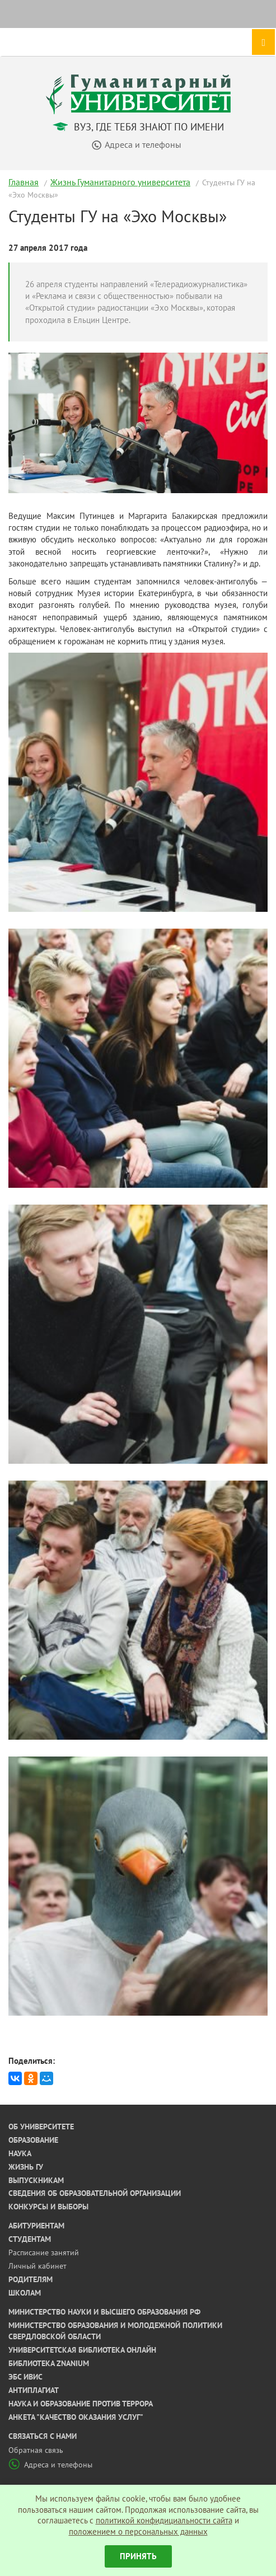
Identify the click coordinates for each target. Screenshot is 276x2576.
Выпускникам (36, 2180)
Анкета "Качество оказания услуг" (75, 2417)
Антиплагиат (33, 2390)
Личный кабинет (37, 2266)
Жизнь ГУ (25, 2167)
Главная (23, 182)
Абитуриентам (36, 2226)
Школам (24, 2293)
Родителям (30, 2279)
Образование (33, 2140)
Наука (19, 2153)
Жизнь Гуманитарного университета (120, 182)
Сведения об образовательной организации (94, 2193)
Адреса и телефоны (50, 2465)
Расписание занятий (43, 2252)
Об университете (41, 2126)
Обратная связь (35, 2450)
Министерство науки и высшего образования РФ (104, 2312)
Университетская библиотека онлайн (82, 2350)
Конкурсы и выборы (48, 2207)
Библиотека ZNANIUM (48, 2363)
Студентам (29, 2239)
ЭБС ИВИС (25, 2377)
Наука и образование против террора (80, 2404)
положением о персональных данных (138, 2531)
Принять (138, 2556)
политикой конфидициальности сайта (164, 2520)
